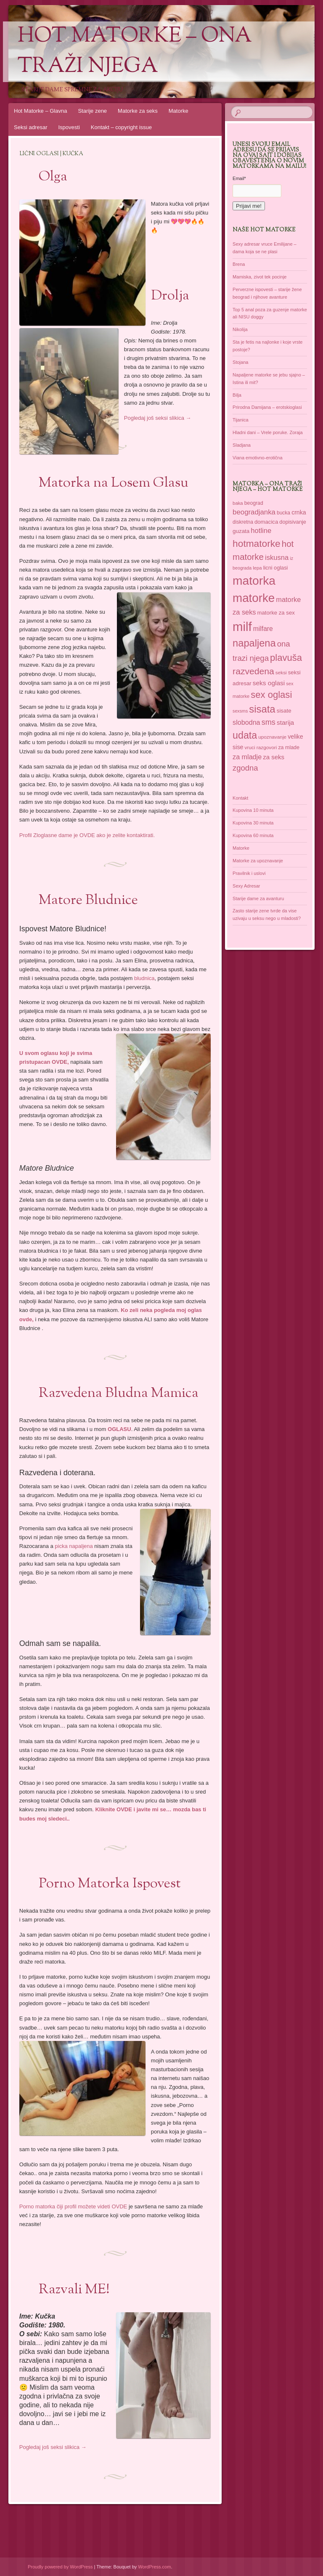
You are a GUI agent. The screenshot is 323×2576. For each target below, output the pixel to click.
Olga (53, 177)
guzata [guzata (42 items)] (241, 531)
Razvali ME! (74, 2290)
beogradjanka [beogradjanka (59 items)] (254, 512)
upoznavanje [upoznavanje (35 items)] (272, 737)
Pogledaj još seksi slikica (157, 418)
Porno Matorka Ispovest (110, 1884)
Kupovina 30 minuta (253, 822)
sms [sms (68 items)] (268, 722)
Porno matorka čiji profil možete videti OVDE (73, 2206)
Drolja (170, 296)
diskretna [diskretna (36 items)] (243, 522)
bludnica (144, 978)
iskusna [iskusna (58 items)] (277, 558)
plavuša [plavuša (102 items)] (286, 657)
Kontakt (240, 797)
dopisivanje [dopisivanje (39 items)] (292, 522)
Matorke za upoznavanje (258, 860)
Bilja (237, 395)
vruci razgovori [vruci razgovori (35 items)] (261, 747)
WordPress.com (154, 2566)
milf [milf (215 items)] (242, 626)
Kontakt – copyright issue (121, 127)
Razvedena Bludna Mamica (119, 1393)
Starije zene (92, 111)
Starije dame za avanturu (258, 898)
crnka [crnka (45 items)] (298, 512)
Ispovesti (68, 127)
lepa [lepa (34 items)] (257, 567)
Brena (239, 264)
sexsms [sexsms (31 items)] (240, 710)
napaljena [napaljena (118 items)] (254, 643)
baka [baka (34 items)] (238, 503)
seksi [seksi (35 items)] (281, 673)
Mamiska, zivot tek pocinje (259, 276)
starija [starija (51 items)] (285, 722)
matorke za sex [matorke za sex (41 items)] (276, 613)
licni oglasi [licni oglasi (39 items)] (275, 567)
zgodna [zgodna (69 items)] (245, 767)
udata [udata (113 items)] (245, 735)
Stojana (240, 362)
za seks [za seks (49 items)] (273, 757)
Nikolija (240, 329)
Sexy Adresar (246, 885)
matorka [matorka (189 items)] (254, 580)
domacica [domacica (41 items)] (266, 522)
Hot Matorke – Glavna (40, 111)
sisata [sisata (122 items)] (262, 709)
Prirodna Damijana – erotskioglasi (267, 407)
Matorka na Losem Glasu (113, 483)
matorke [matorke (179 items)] (254, 597)
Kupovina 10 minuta (253, 810)
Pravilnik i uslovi (249, 873)
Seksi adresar (30, 127)
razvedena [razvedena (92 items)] (253, 671)
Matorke (178, 111)
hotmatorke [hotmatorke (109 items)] (257, 543)
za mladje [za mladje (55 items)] (247, 757)
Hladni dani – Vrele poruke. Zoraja (268, 432)
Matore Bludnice (88, 900)
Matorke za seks (138, 111)
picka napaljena (74, 1546)
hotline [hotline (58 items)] (261, 531)
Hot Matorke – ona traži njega (135, 51)
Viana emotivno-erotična (257, 457)
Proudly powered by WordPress (60, 2566)
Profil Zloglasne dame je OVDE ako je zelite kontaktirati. (87, 835)
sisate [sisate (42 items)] (284, 711)
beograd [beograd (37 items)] (253, 503)
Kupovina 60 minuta (253, 835)
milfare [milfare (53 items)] (263, 628)
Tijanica (241, 419)
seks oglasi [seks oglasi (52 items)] (269, 682)
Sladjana (242, 445)
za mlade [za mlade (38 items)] (288, 747)
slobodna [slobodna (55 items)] (246, 722)
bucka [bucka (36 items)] (283, 513)
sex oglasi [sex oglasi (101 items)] (271, 694)
